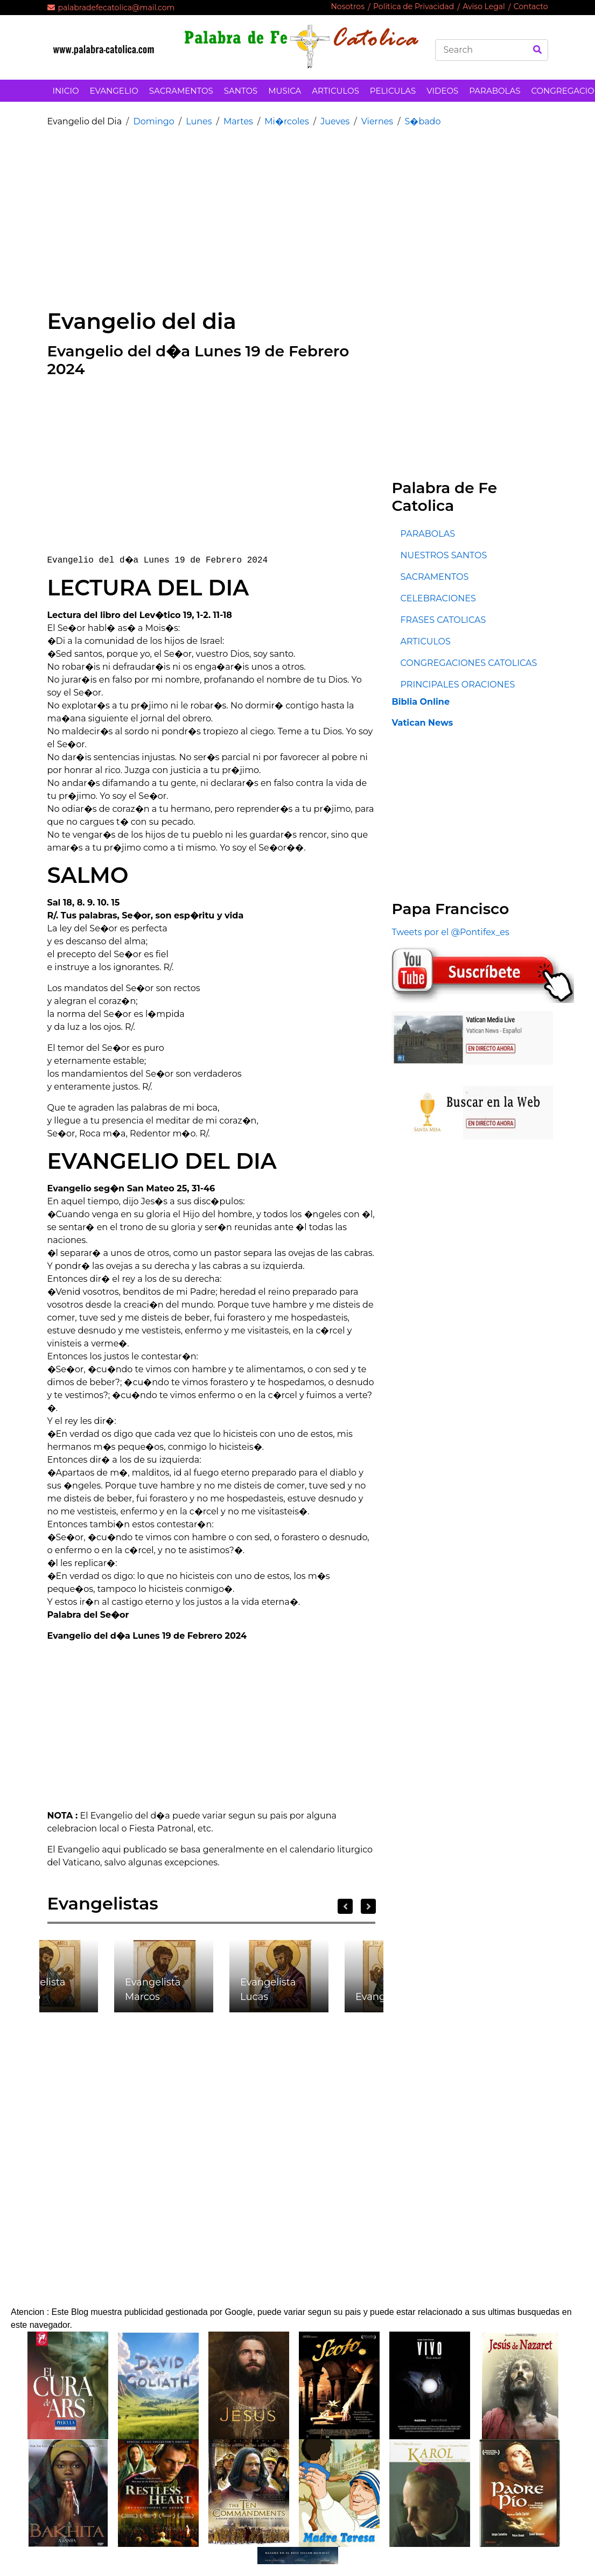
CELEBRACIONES (437, 598)
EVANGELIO (114, 91)
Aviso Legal (484, 6)
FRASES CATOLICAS (443, 620)
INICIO (66, 91)
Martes (238, 121)
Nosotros (348, 6)
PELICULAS (393, 91)
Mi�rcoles (286, 121)
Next (368, 1906)
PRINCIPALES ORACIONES (457, 684)
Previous (345, 1906)
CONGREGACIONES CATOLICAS (468, 663)
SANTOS (240, 91)
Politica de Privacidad (413, 6)
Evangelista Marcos (152, 1989)
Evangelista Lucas (268, 1989)
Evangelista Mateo (37, 1989)
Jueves (334, 121)
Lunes (199, 121)
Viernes (377, 121)
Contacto (531, 6)
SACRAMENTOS (181, 91)
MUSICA (284, 91)
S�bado (423, 121)
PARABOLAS (494, 91)
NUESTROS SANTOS (443, 555)
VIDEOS (442, 91)
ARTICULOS (335, 91)
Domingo (153, 121)
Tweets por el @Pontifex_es (450, 932)
